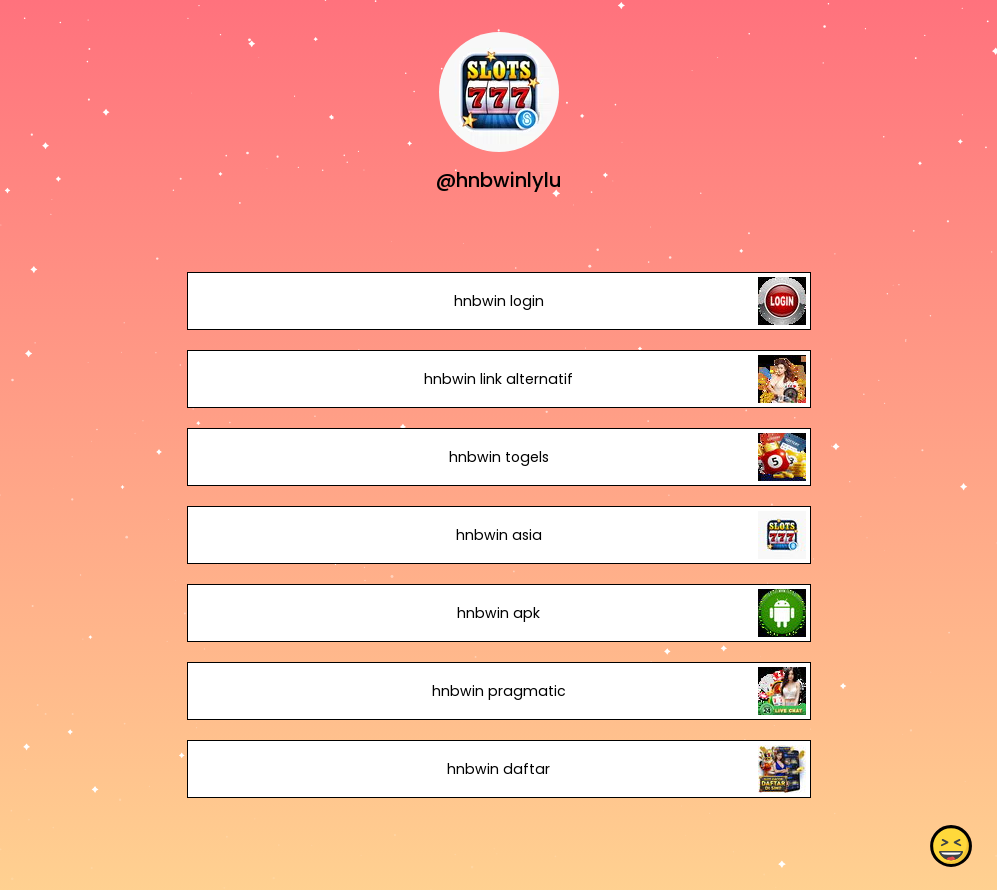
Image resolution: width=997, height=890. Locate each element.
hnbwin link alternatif (498, 379)
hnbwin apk (498, 613)
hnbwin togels (498, 457)
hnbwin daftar (498, 769)
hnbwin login (498, 301)
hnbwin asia (498, 535)
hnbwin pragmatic (498, 691)
